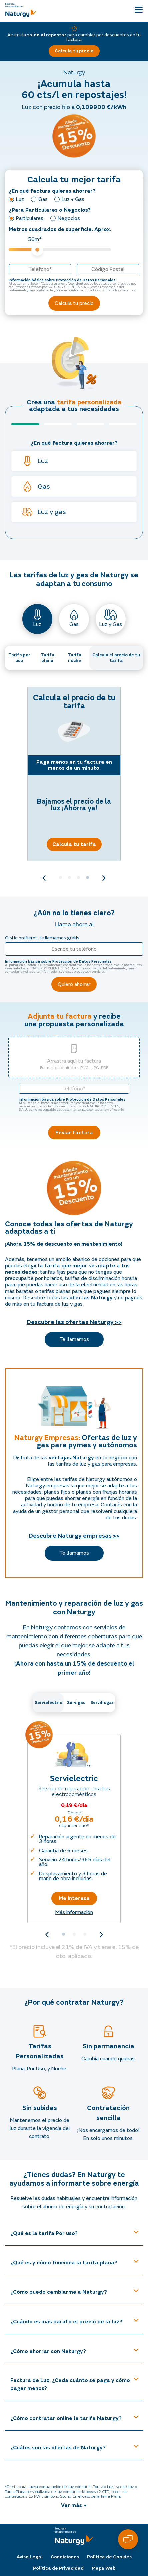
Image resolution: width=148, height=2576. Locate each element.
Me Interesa (74, 1898)
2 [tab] (69, 877)
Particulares (29, 218)
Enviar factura (74, 1132)
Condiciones (65, 2554)
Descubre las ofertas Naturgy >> (74, 1322)
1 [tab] (60, 877)
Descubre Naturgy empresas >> (74, 1536)
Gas (43, 199)
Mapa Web (103, 2565)
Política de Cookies (109, 2554)
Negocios (69, 218)
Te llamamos (74, 1339)
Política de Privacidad (58, 2565)
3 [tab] (78, 877)
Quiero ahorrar (74, 984)
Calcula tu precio (74, 51)
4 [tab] (87, 877)
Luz (20, 199)
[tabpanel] (74, 774)
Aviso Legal (30, 2554)
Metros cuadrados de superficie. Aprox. (60, 240)
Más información (74, 1912)
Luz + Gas (73, 199)
